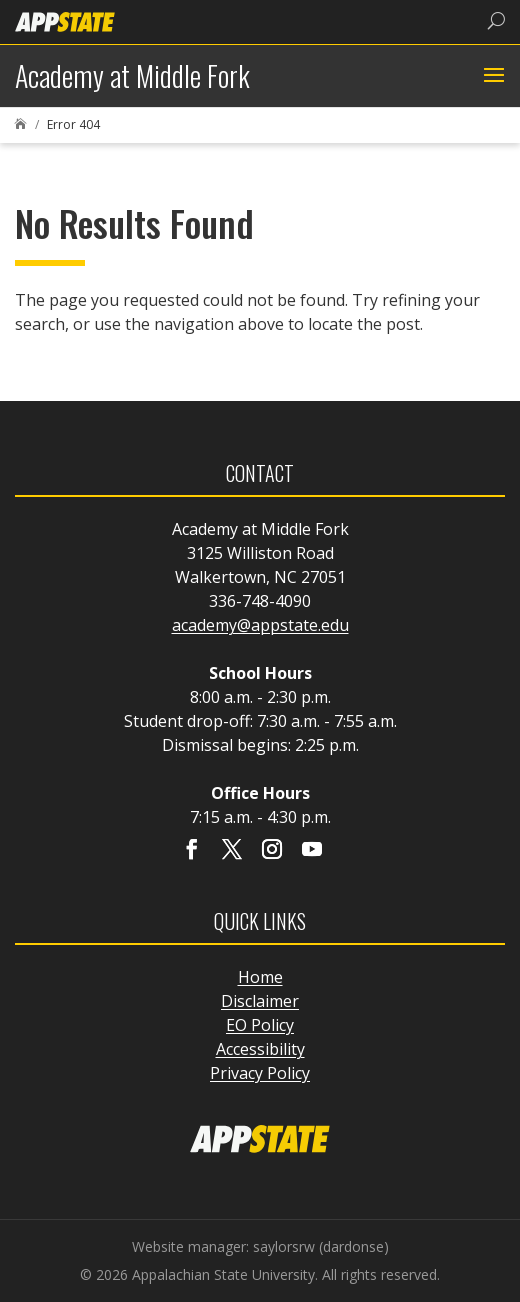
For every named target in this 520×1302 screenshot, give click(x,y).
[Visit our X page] (232, 851)
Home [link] (260, 977)
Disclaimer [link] (260, 1001)
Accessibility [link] (260, 1049)
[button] (491, 76)
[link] (65, 20)
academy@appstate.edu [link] (260, 625)
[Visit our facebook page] (192, 851)
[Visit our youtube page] (312, 851)
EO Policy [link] (260, 1025)
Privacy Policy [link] (260, 1073)
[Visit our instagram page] (272, 851)
